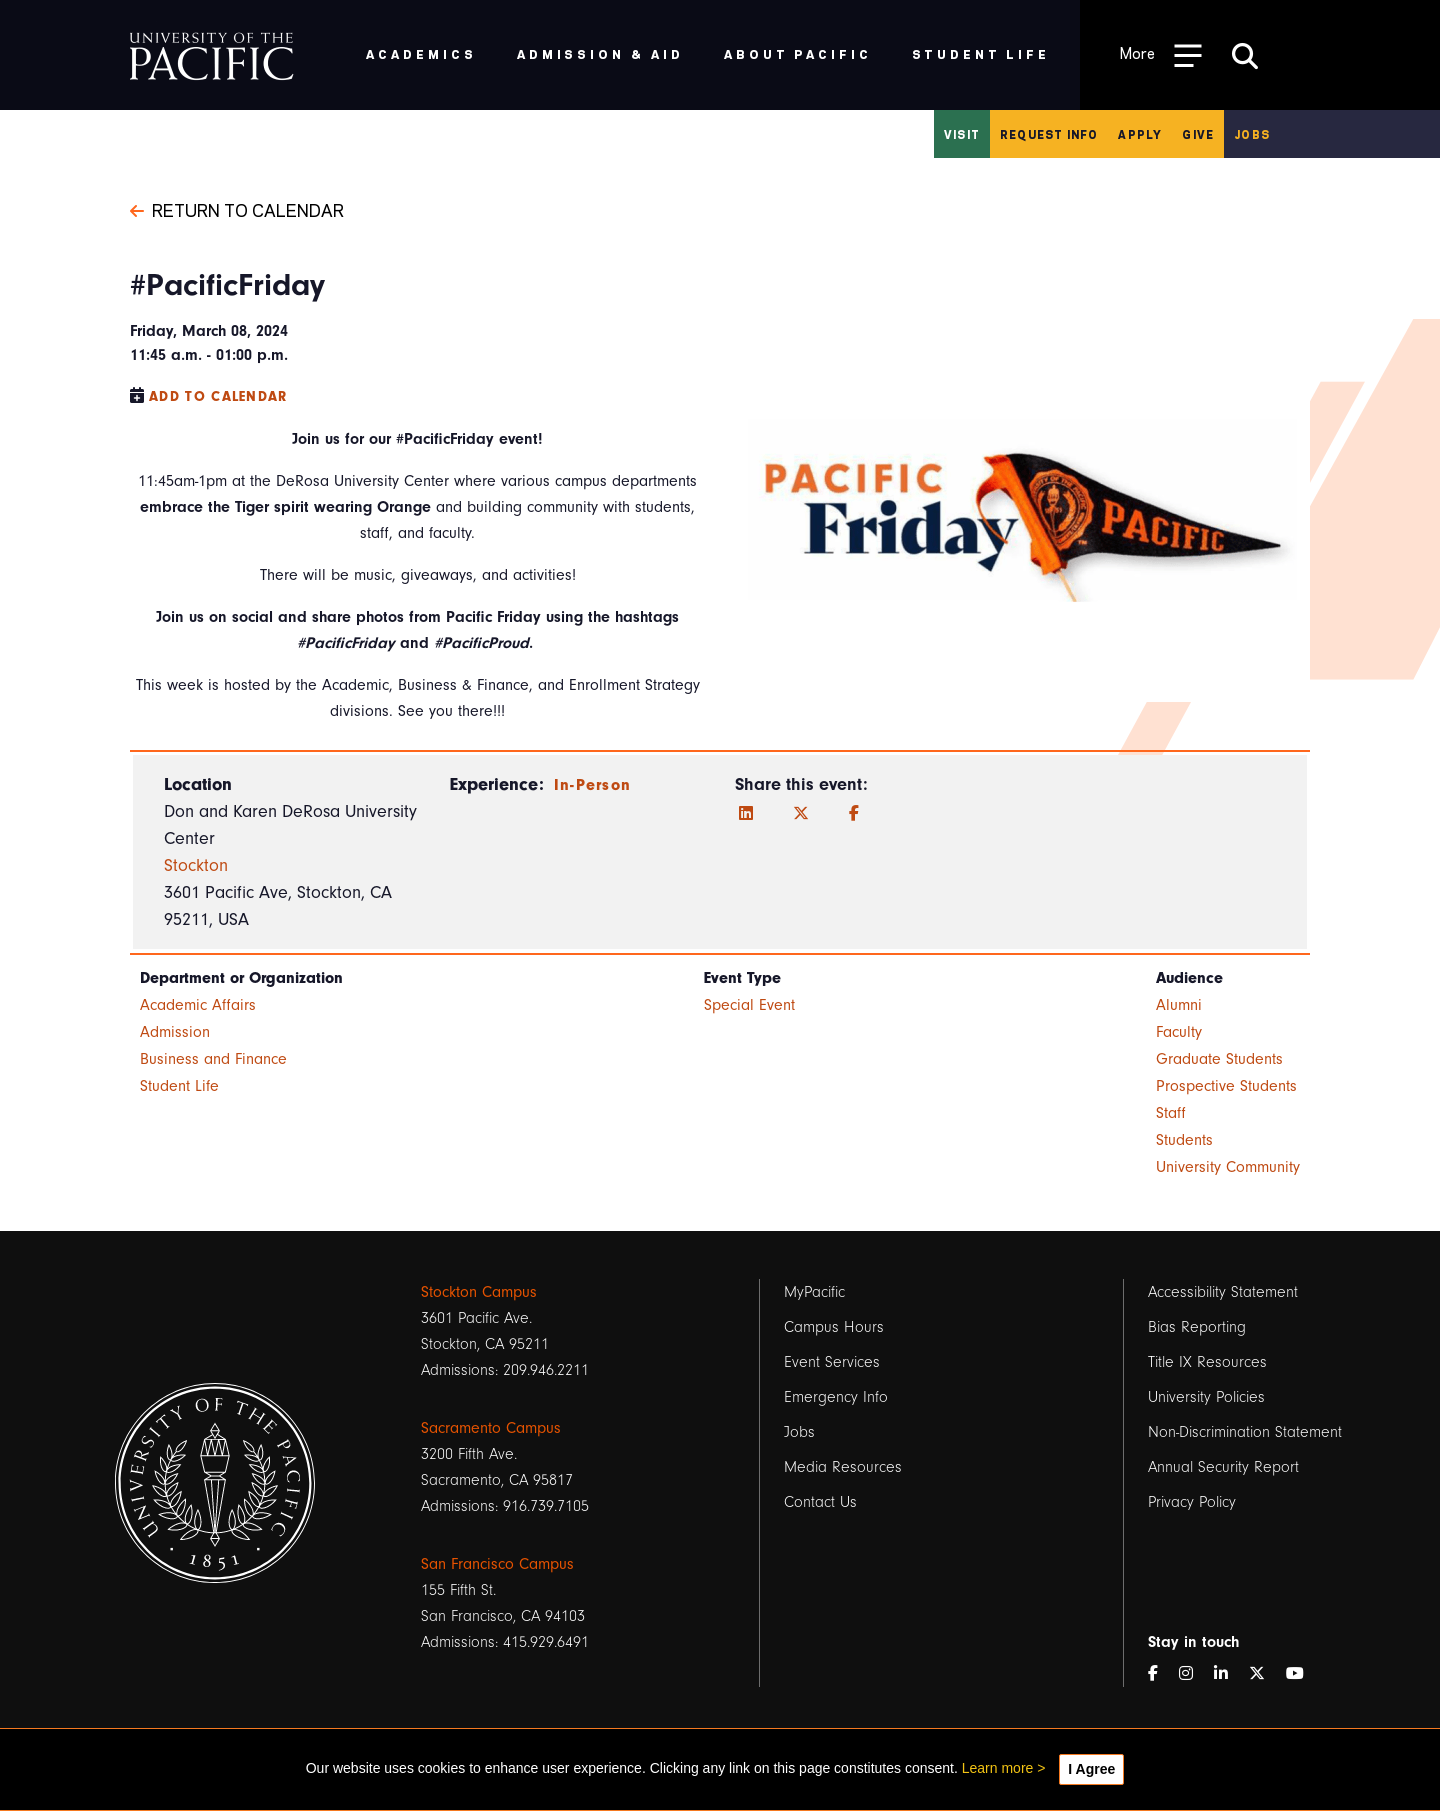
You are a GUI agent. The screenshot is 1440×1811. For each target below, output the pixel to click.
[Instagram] (1194, 1674)
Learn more (998, 1768)
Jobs (1252, 134)
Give (1198, 134)
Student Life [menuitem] (981, 53)
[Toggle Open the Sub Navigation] (1161, 54)
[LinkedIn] (746, 814)
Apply (1140, 134)
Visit (962, 134)
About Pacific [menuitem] (797, 53)
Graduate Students (1219, 1059)
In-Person (593, 785)
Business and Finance (213, 1059)
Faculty (1179, 1032)
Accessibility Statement (1223, 1292)
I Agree (1091, 1769)
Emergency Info (836, 1397)
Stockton (196, 865)
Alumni (1179, 1005)
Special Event (749, 1005)
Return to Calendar (237, 209)
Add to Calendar (218, 396)
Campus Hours (834, 1327)
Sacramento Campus (491, 1428)
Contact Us (820, 1502)
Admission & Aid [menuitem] (600, 53)
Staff (1171, 1113)
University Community (1228, 1167)
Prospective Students (1226, 1086)
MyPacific (814, 1292)
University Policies (1206, 1397)
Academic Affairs (198, 1005)
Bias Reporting (1197, 1327)
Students (1184, 1140)
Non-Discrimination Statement (1245, 1432)
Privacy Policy (1192, 1502)
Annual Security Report (1223, 1467)
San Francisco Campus (497, 1564)
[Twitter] (801, 814)
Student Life (179, 1086)
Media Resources (843, 1467)
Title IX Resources (1207, 1362)
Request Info (1049, 134)
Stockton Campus (479, 1292)
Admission (175, 1032)
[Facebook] (854, 814)
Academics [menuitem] (421, 53)
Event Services (832, 1362)
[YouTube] (1303, 1674)
